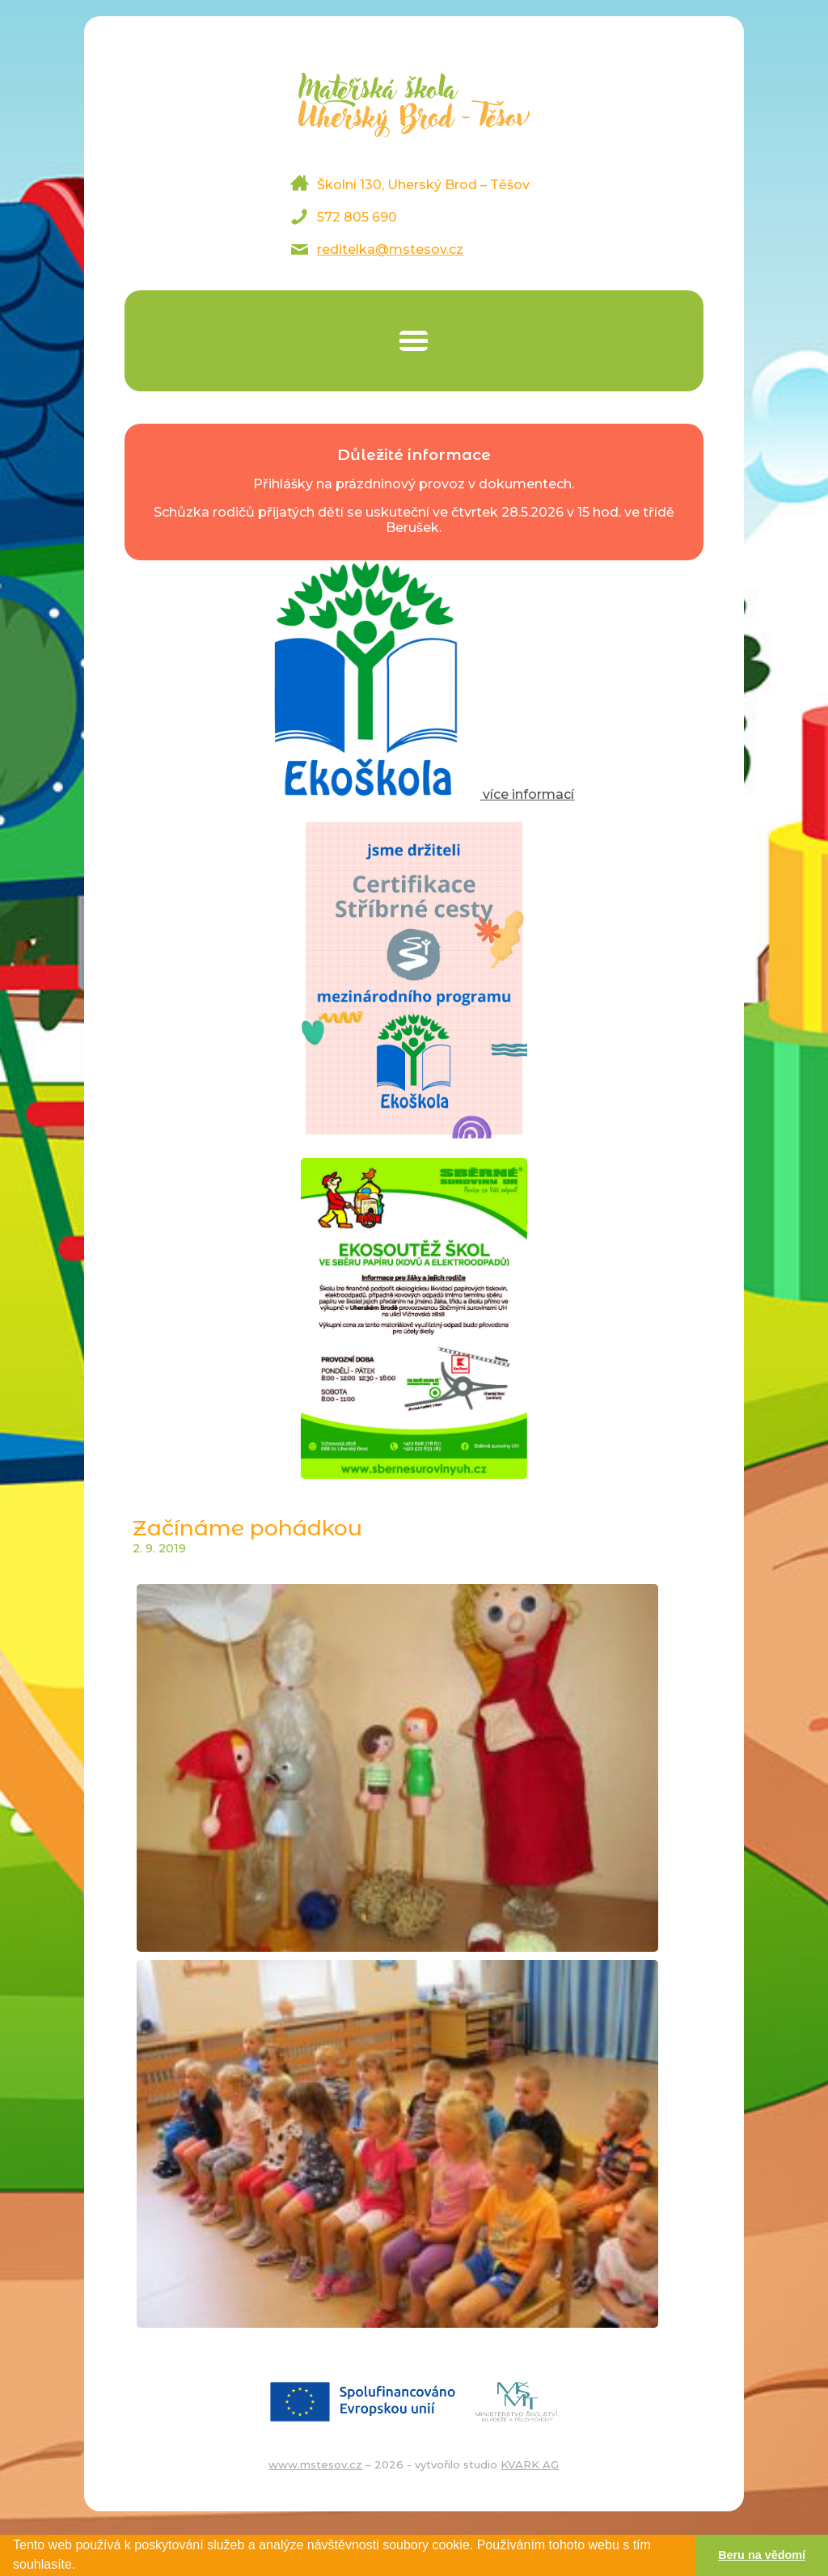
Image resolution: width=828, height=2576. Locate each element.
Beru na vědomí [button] (761, 2555)
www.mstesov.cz (315, 2464)
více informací (413, 794)
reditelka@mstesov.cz (390, 249)
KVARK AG (530, 2464)
